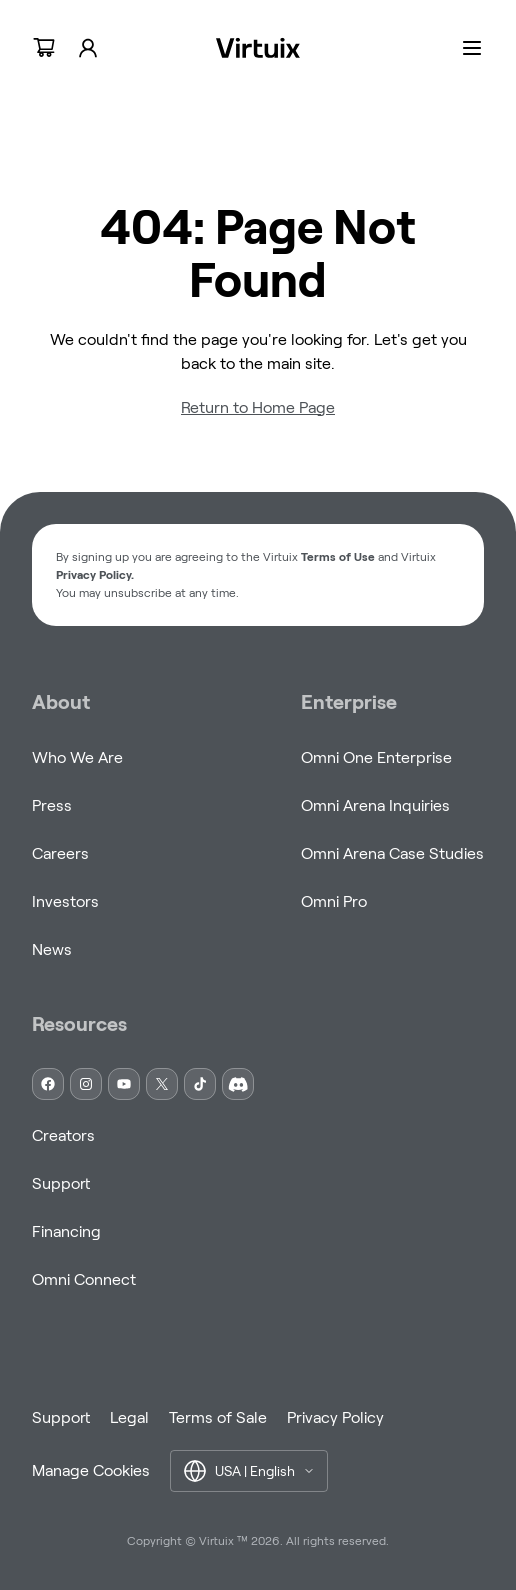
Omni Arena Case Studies (392, 853)
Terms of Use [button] (338, 556)
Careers (60, 853)
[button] (249, 1471)
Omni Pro (334, 901)
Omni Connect (84, 1279)
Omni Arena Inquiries (375, 805)
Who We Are (77, 757)
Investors (65, 901)
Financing (66, 1231)
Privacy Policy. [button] (95, 574)
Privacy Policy (335, 1417)
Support (61, 1183)
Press (52, 805)
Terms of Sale (218, 1417)
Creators (63, 1135)
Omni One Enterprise (376, 757)
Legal (129, 1417)
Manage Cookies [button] (91, 1470)
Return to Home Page (258, 407)
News (52, 949)
